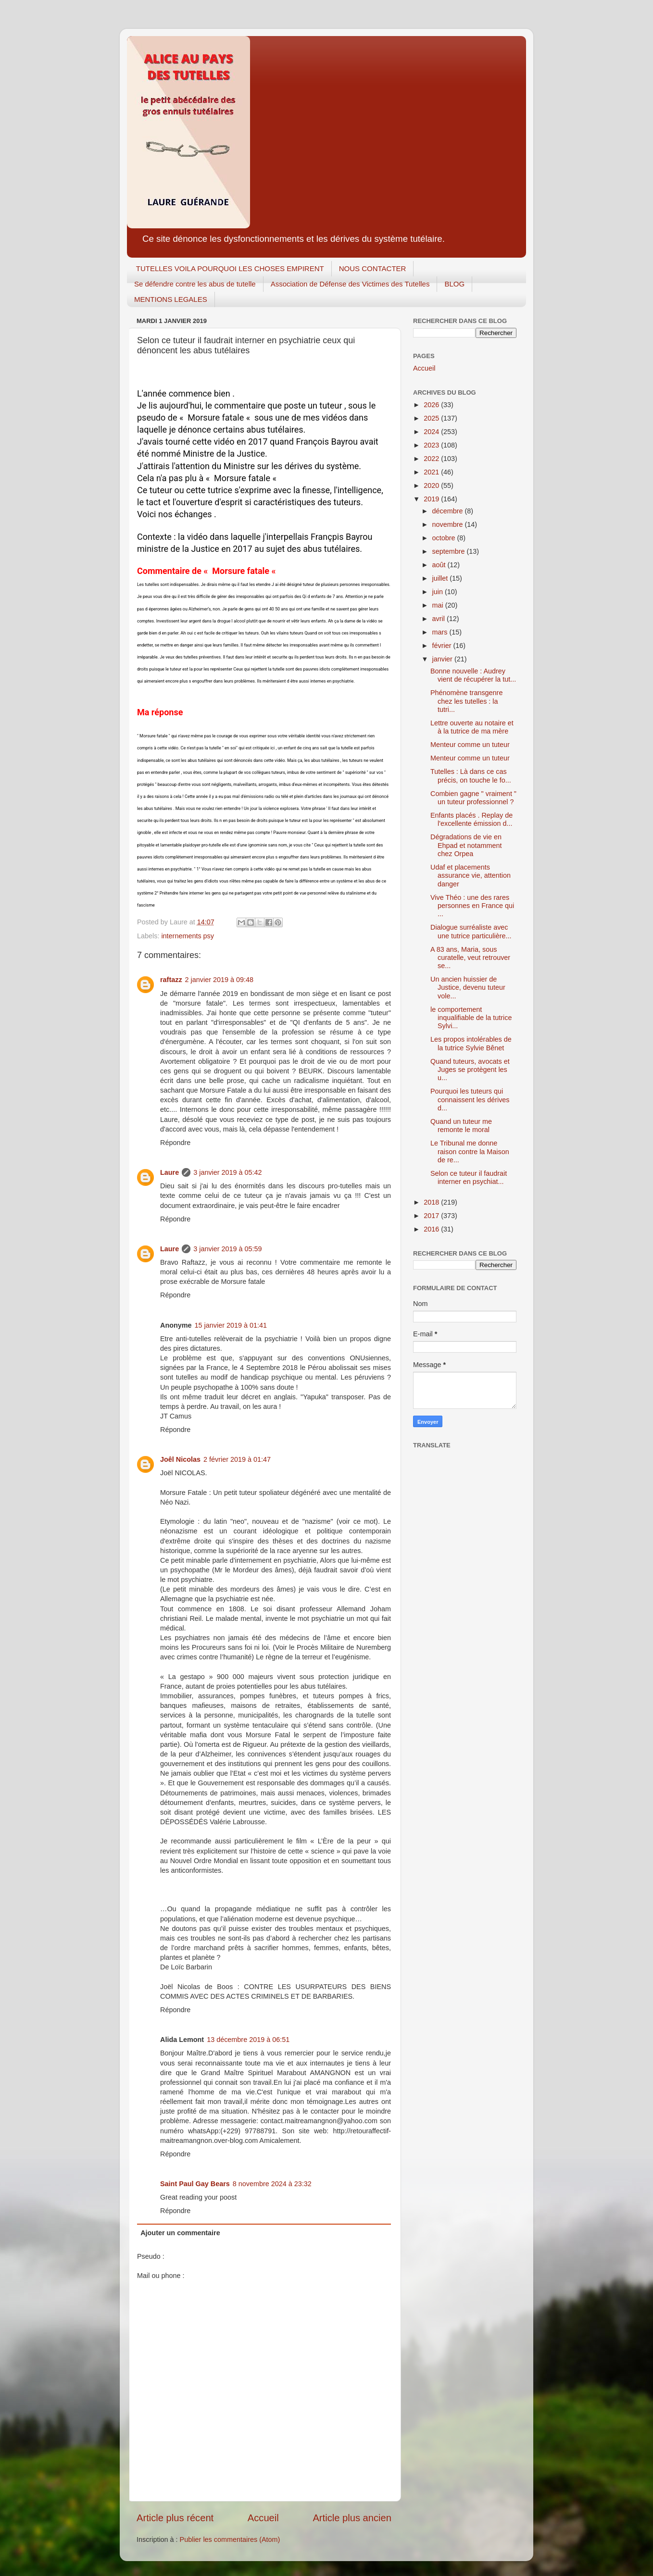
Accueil (263, 2518)
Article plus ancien (352, 2518)
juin (438, 592)
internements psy (187, 936)
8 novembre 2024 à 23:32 (272, 2184)
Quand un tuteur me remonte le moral (461, 1125)
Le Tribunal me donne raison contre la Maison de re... (469, 1151)
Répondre (175, 1142)
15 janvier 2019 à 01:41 (231, 1325)
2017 (432, 1216)
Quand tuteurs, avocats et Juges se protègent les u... (470, 1070)
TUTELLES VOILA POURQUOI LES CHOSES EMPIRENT (230, 268)
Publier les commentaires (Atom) (230, 2539)
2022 (432, 458)
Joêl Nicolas (180, 1459)
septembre (449, 551)
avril (439, 618)
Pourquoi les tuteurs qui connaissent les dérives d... (470, 1099)
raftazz (171, 979)
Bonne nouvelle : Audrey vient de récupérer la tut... (473, 675)
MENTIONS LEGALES (170, 299)
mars (441, 632)
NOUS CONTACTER (372, 268)
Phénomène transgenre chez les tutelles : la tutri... (466, 701)
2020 (432, 485)
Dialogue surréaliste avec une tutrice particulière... (471, 931)
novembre (448, 524)
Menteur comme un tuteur (470, 744)
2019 (432, 499)
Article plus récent (175, 2518)
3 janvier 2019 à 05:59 (227, 1249)
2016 (432, 1229)
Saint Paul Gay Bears (195, 2184)
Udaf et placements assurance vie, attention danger (470, 875)
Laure (169, 1172)
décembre (448, 511)
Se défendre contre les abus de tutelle (195, 284)
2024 (432, 432)
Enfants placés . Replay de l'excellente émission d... (471, 819)
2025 (432, 418)
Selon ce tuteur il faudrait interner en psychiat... (468, 1177)
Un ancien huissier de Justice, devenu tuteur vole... (467, 987)
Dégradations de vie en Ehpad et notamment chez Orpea (466, 845)
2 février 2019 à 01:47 (237, 1459)
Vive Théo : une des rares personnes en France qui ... (472, 906)
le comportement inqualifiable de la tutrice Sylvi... (471, 1018)
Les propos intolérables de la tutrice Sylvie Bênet (471, 1043)
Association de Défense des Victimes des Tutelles (350, 284)
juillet (441, 578)
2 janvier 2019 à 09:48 (219, 979)
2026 (432, 405)
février (442, 645)
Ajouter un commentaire (180, 2233)
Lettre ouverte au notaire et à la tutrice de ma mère (472, 727)
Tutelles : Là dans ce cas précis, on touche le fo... (470, 776)
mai (438, 605)
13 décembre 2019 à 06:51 (248, 2039)
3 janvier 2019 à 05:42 (227, 1172)
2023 (432, 445)
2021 (432, 472)
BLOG (454, 284)
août (440, 565)
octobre (444, 538)
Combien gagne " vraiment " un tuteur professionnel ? (473, 798)
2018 (432, 1202)
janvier (443, 659)
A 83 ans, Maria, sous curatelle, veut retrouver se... (470, 958)
